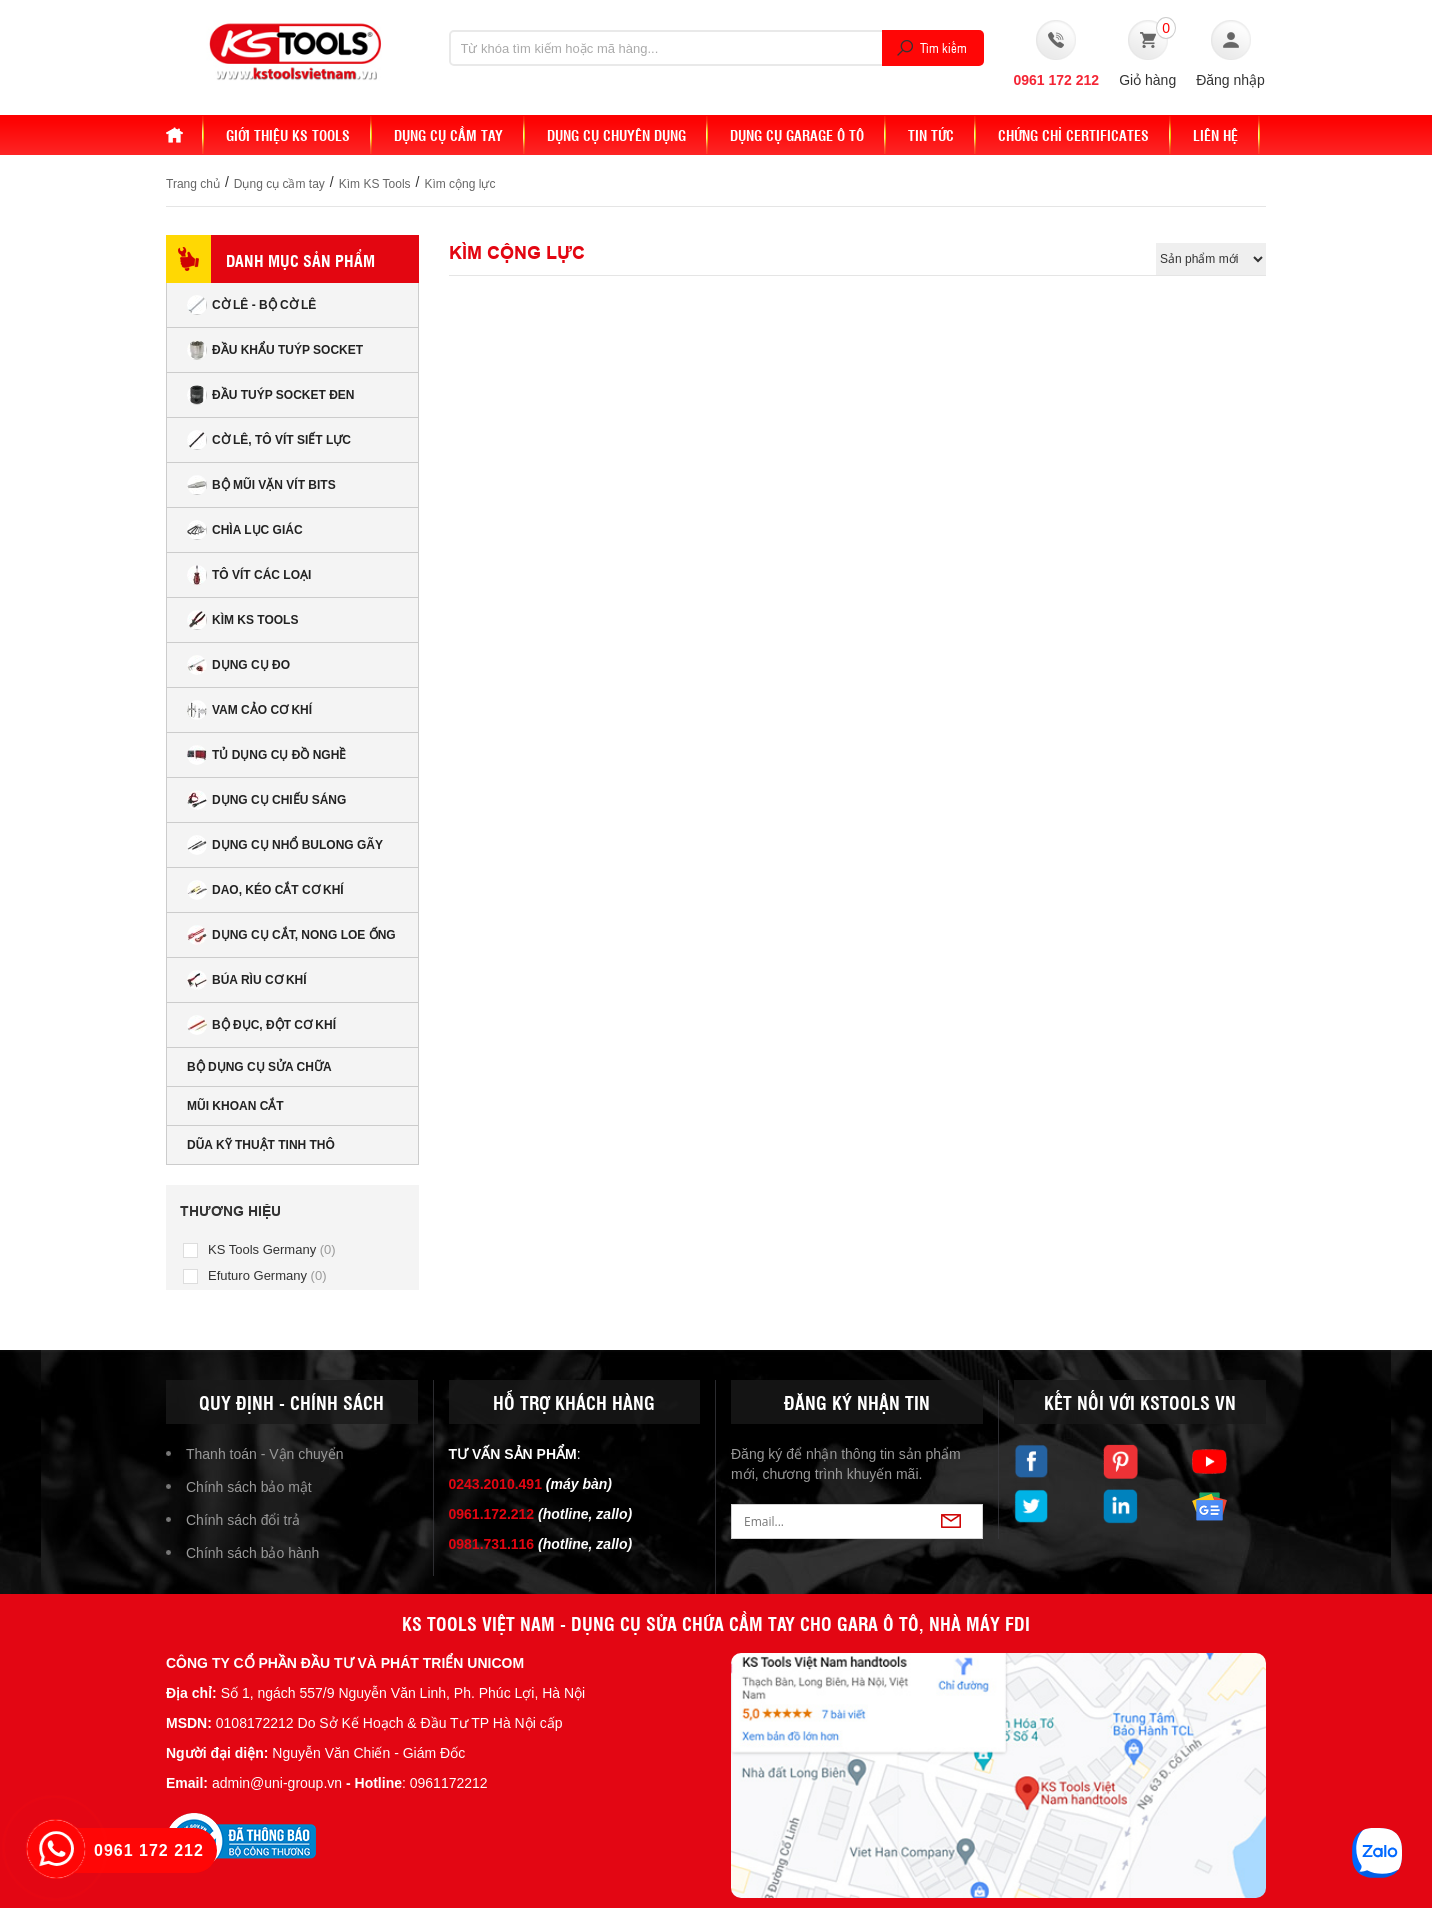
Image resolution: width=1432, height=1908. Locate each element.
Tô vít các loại (249, 575)
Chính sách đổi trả (243, 1520)
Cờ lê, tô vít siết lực (269, 440)
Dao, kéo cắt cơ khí (265, 890)
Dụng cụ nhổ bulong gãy (285, 845)
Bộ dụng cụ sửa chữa (259, 1067)
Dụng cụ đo (238, 665)
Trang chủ (193, 184)
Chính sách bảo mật (249, 1487)
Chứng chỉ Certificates (1073, 135)
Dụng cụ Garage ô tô (797, 135)
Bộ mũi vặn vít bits (261, 485)
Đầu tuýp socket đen (270, 395)
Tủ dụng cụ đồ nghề (266, 755)
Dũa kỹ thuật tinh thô (261, 1145)
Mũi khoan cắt (235, 1106)
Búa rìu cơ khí (247, 980)
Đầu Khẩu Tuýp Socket (275, 350)
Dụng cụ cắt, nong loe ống (291, 935)
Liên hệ (1215, 135)
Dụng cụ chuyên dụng (616, 135)
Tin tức (931, 135)
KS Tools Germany (272, 1249)
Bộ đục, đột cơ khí (261, 1025)
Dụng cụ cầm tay (279, 184)
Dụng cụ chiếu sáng (266, 800)
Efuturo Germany (267, 1275)
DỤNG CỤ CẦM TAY (448, 135)
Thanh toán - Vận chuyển (265, 1454)
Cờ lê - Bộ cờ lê (251, 305)
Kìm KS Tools (375, 184)
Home (185, 135)
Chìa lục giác (245, 530)
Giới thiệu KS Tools (288, 135)
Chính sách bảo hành (252, 1553)
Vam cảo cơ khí (249, 710)
